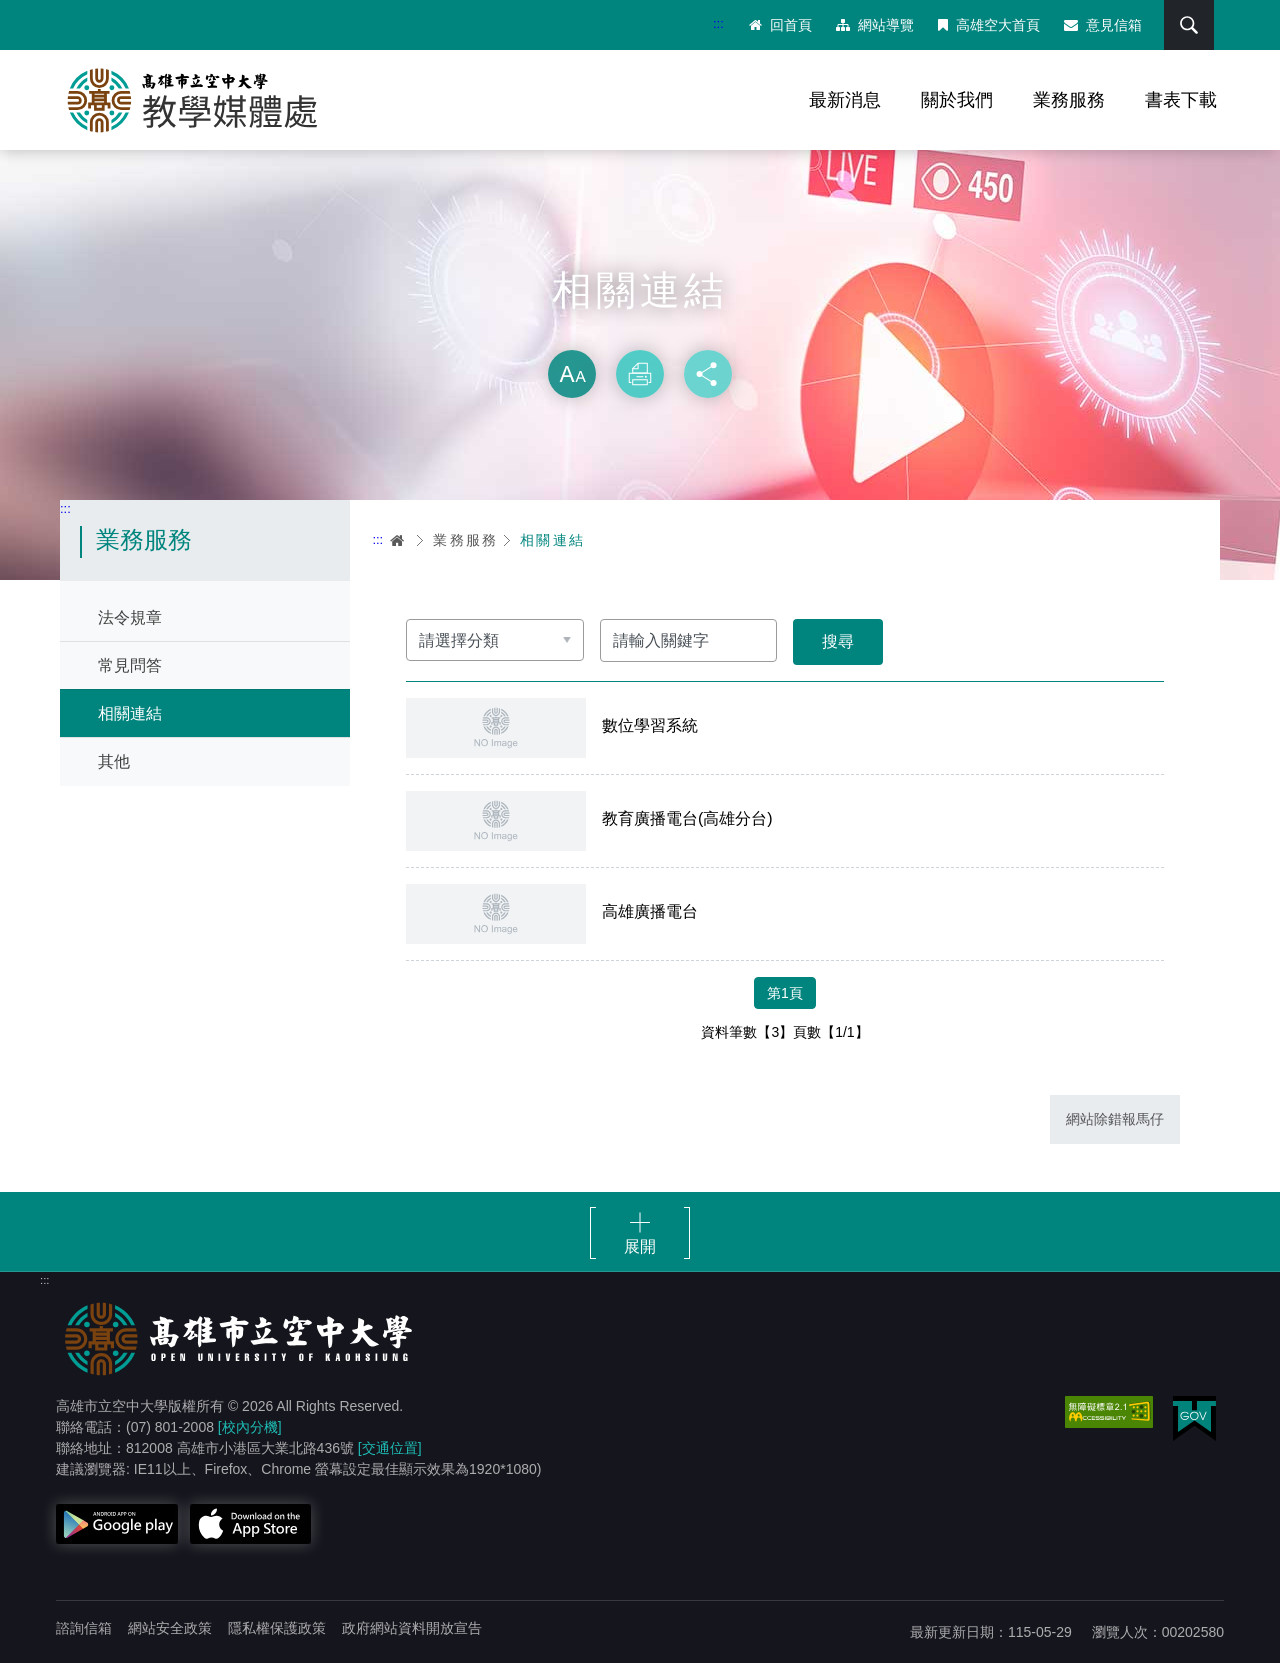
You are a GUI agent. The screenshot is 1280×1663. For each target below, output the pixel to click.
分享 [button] (708, 374)
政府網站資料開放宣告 (412, 1628)
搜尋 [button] (1189, 25)
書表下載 (1181, 100)
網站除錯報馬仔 (1115, 1119)
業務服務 (1069, 100)
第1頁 (785, 993)
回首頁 (780, 25)
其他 (114, 761)
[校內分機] (250, 1427)
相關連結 (130, 713)
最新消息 (845, 100)
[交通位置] (390, 1448)
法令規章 (130, 617)
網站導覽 (875, 25)
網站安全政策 (170, 1628)
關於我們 (957, 100)
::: (718, 23)
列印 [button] (640, 374)
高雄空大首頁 (989, 25)
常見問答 (130, 665)
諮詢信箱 (84, 1628)
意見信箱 (1103, 25)
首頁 (398, 540)
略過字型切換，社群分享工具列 (640, 330)
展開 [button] (640, 1246)
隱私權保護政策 (277, 1628)
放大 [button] (572, 374)
